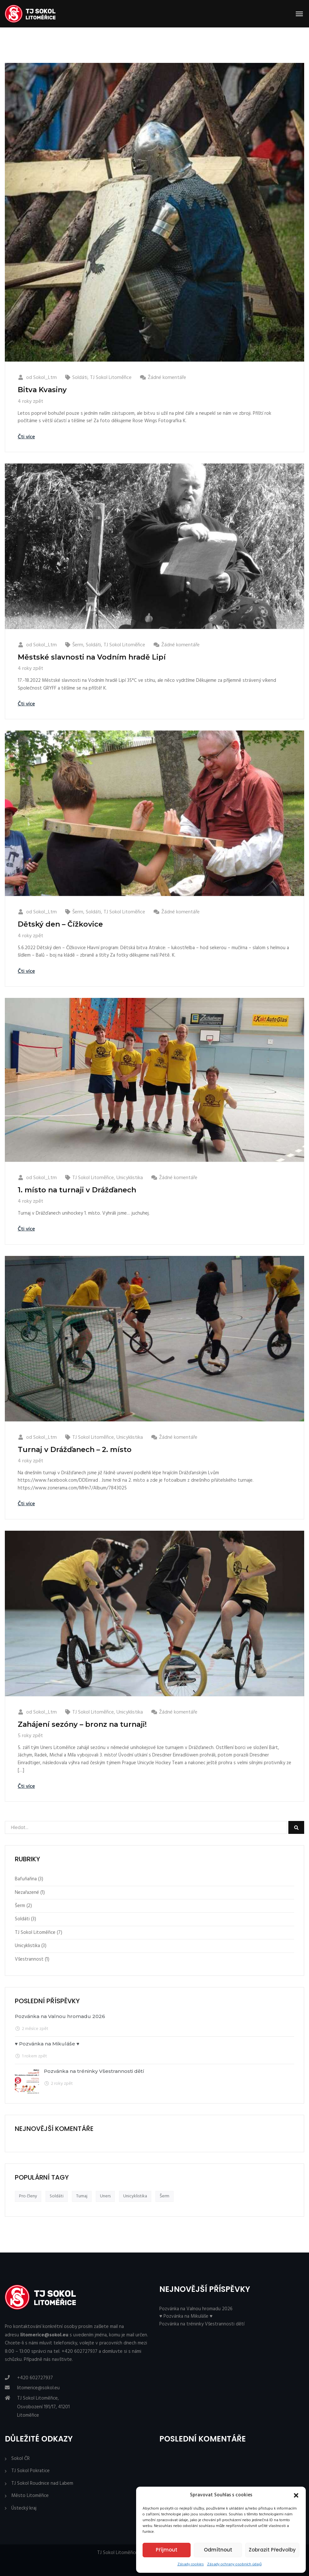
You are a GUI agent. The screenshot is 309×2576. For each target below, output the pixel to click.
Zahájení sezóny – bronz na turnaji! (82, 1724)
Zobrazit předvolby (272, 2549)
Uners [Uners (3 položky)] (105, 2196)
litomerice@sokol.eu (38, 2388)
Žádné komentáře (167, 377)
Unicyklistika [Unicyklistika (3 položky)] (135, 2196)
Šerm (77, 645)
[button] (296, 2495)
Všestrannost (29, 1959)
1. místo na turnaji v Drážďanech (77, 1190)
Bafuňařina (26, 1879)
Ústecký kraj (23, 2508)
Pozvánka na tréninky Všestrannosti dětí (94, 2071)
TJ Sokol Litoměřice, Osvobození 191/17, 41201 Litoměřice (43, 2406)
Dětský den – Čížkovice (60, 924)
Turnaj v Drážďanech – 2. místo (75, 1449)
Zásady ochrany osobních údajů (234, 2564)
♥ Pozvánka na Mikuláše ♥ (47, 2044)
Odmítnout (218, 2549)
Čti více (26, 437)
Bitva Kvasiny (42, 389)
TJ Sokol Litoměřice (111, 377)
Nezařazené (27, 1892)
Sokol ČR (20, 2458)
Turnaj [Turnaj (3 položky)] (81, 2196)
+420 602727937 (35, 2378)
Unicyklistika (129, 1178)
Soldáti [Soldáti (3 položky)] (57, 2196)
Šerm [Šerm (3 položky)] (164, 2196)
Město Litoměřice (30, 2496)
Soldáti (79, 377)
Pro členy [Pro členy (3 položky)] (28, 2196)
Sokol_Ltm (45, 377)
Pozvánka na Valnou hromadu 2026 (60, 2016)
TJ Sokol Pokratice (30, 2471)
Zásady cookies (190, 2564)
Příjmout (166, 2549)
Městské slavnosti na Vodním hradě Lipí (92, 657)
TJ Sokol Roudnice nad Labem (42, 2483)
